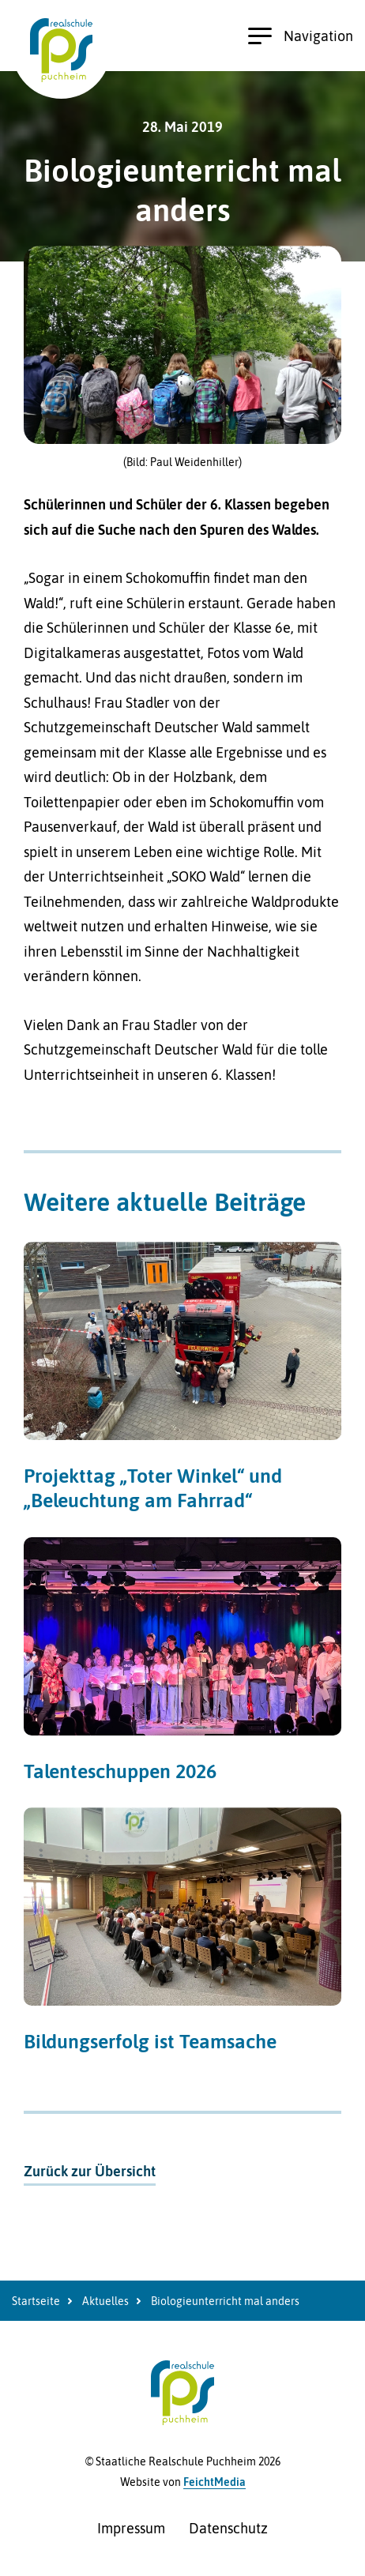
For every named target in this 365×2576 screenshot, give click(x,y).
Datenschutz (228, 2528)
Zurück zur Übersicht (90, 2171)
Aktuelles (105, 2301)
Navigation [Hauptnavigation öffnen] (300, 36)
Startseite (36, 2301)
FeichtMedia (214, 2482)
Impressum (131, 2528)
